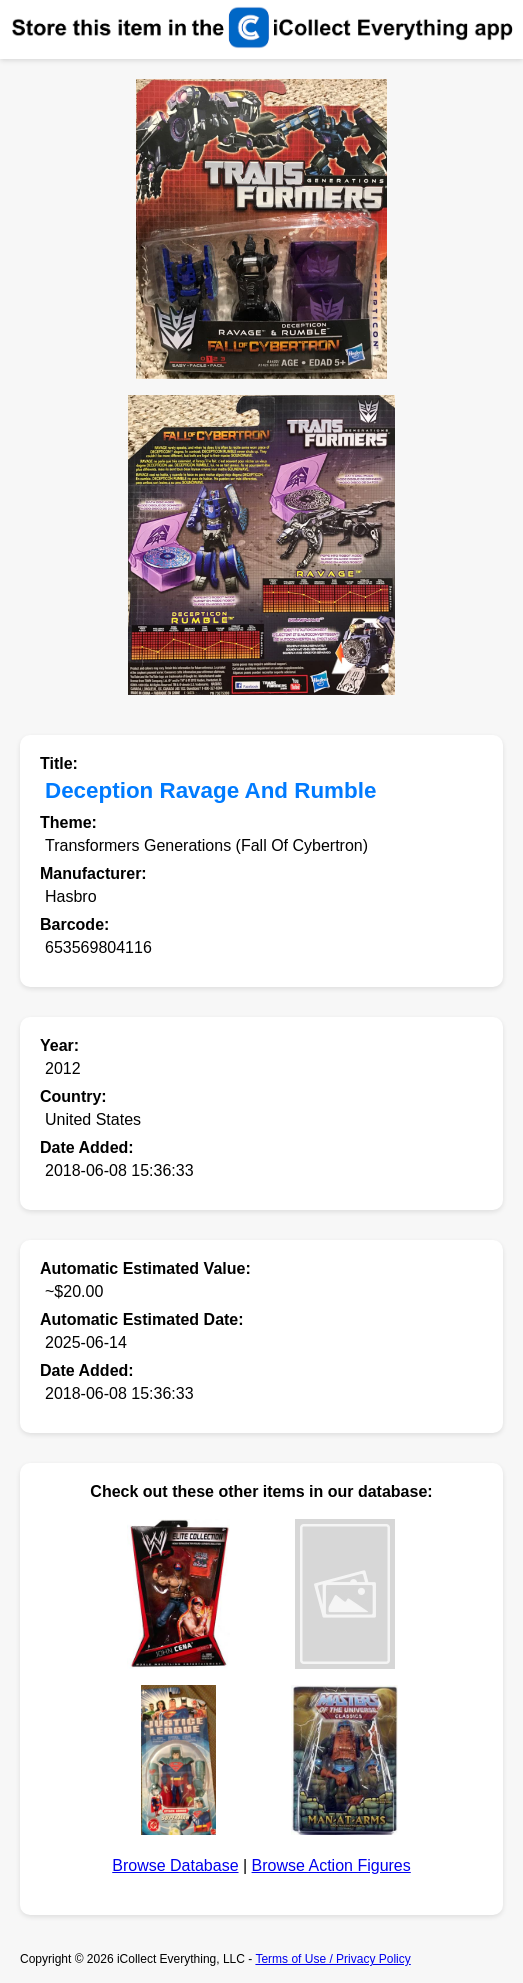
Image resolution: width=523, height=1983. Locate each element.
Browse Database (175, 1865)
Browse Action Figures (331, 1865)
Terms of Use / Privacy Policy (332, 1959)
